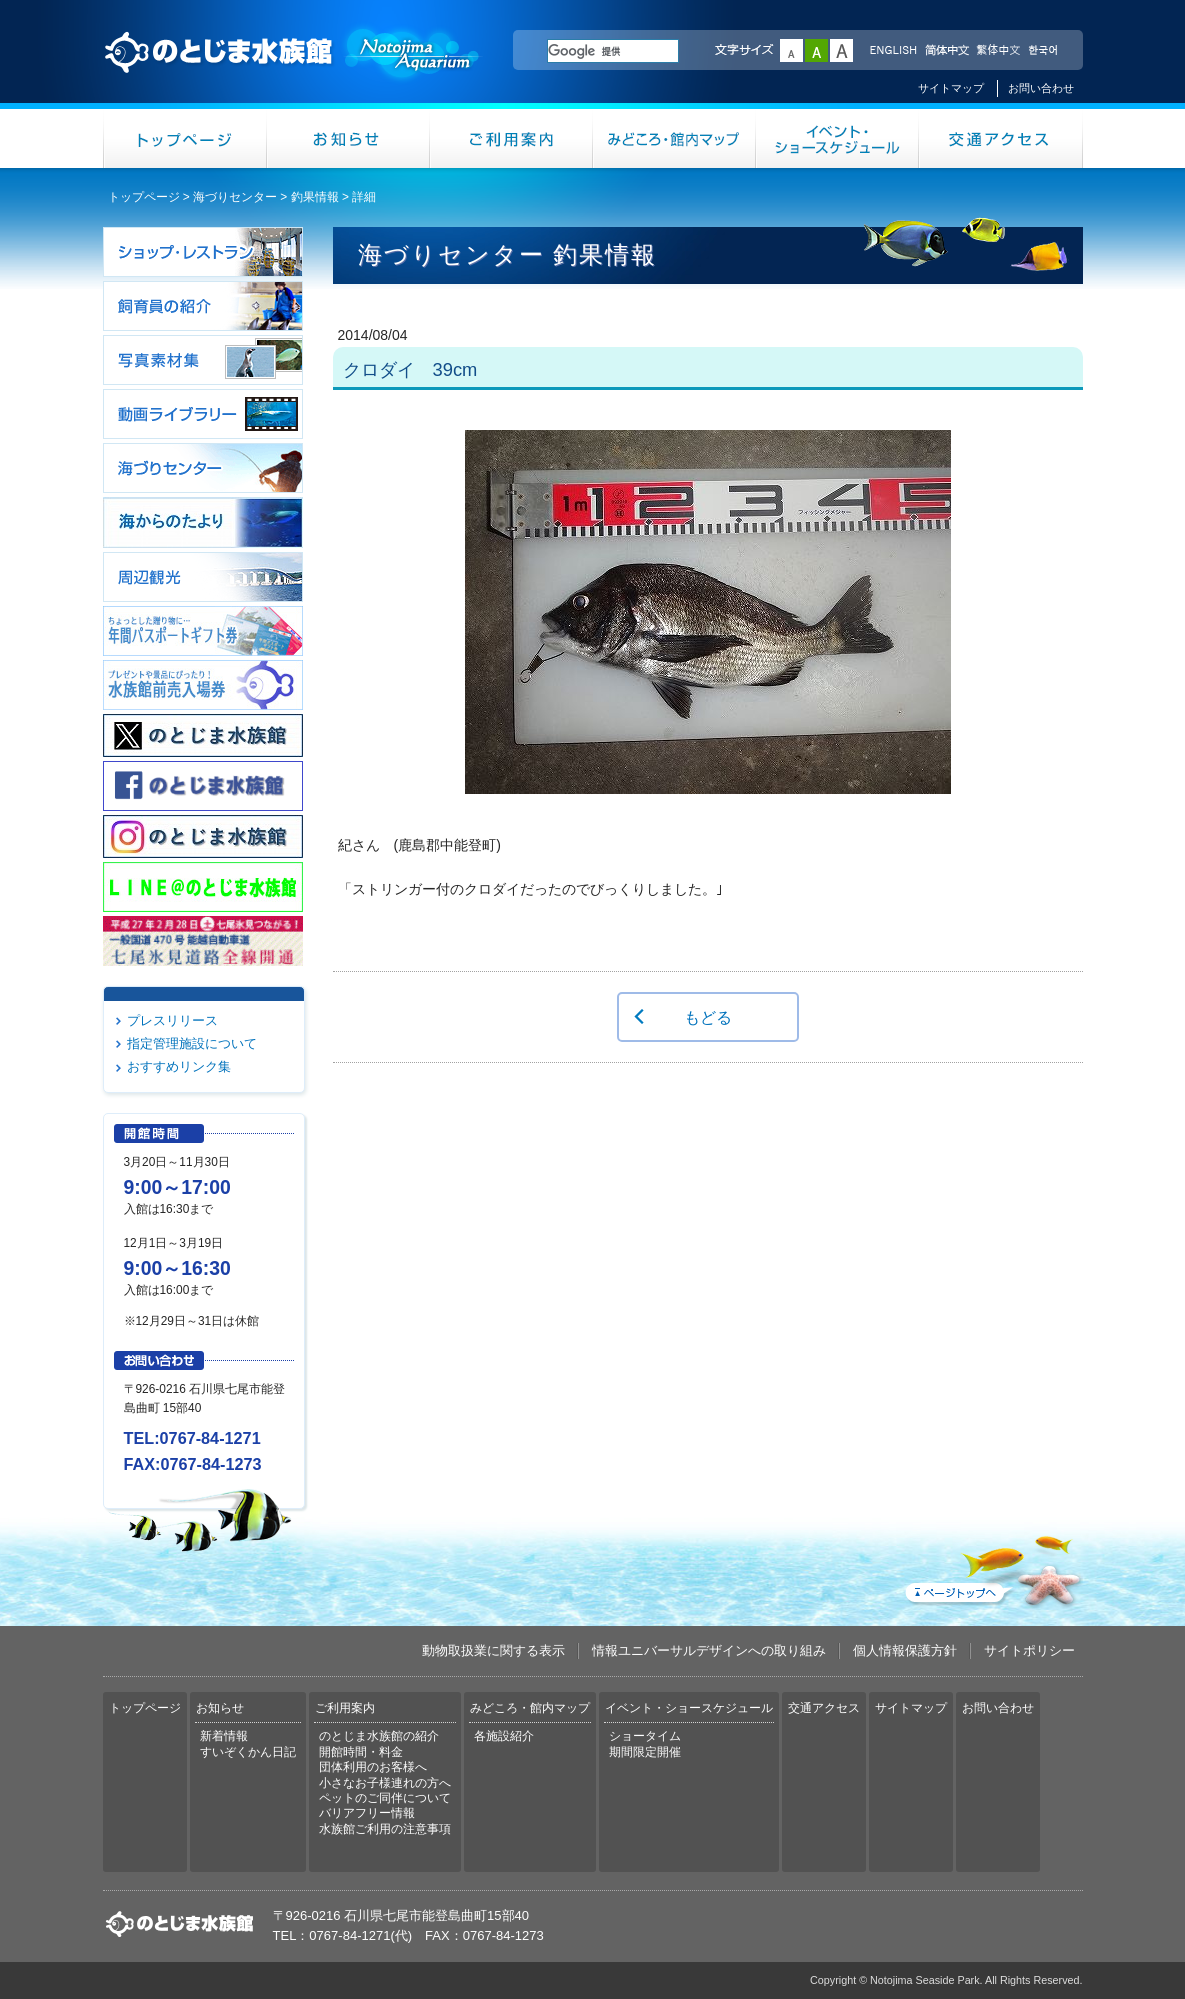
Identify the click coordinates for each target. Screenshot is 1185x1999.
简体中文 (946, 51)
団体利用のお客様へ (373, 1767)
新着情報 (224, 1736)
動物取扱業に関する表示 (493, 1650)
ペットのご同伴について (385, 1798)
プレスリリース (172, 1020)
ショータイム (645, 1736)
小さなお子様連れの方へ (385, 1783)
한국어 (1045, 51)
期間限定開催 (645, 1752)
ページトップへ (992, 1567)
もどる (708, 1017)
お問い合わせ (1041, 88)
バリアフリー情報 (367, 1813)
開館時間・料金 (361, 1752)
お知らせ (348, 138)
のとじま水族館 (293, 71)
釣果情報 (315, 197)
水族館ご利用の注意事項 (385, 1829)
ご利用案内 (511, 138)
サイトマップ (951, 88)
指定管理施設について (192, 1043)
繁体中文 (998, 51)
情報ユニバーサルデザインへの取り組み (709, 1650)
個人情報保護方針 (905, 1650)
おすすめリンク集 (179, 1066)
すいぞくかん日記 (248, 1752)
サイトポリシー (1029, 1650)
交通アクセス (1001, 138)
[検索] (613, 51)
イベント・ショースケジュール (837, 138)
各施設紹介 (504, 1736)
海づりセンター (235, 197)
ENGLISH (893, 51)
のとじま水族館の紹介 (379, 1736)
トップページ (185, 138)
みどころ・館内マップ (674, 138)
